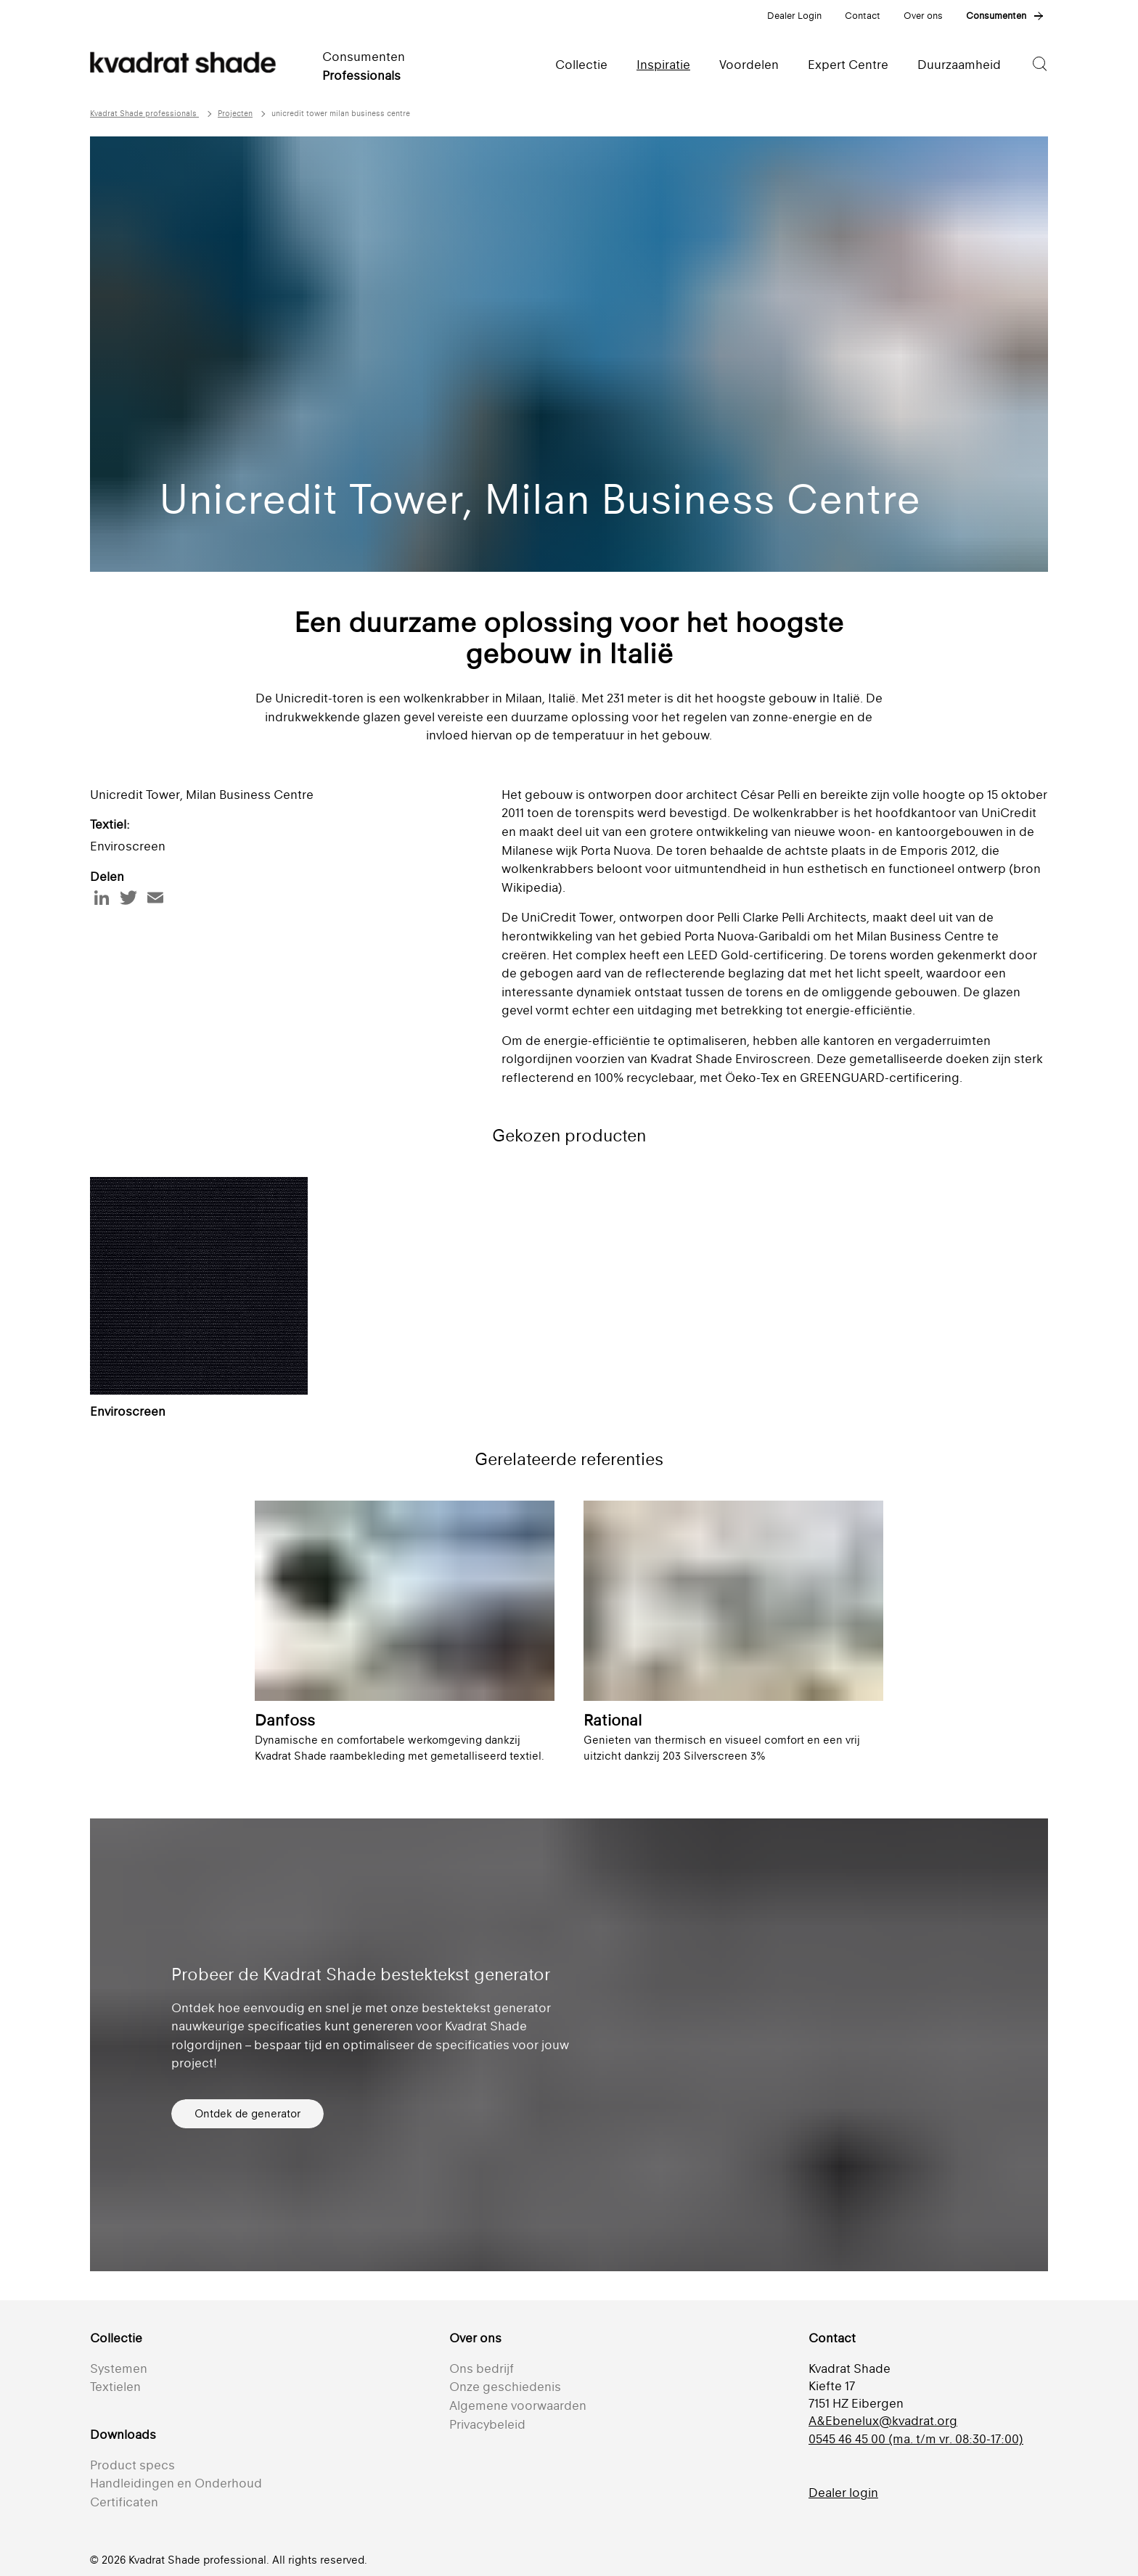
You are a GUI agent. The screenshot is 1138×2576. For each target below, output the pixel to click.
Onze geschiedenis (505, 2386)
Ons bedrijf (481, 2368)
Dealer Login (794, 15)
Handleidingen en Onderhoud (176, 2483)
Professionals (361, 75)
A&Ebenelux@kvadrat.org (883, 2420)
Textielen (115, 2386)
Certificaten (124, 2502)
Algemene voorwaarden (517, 2405)
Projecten (235, 113)
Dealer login (843, 2492)
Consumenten (996, 15)
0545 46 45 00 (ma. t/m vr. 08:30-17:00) (916, 2439)
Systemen (118, 2368)
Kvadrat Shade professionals (144, 113)
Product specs (132, 2465)
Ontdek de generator (247, 2113)
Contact (862, 15)
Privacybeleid (487, 2424)
